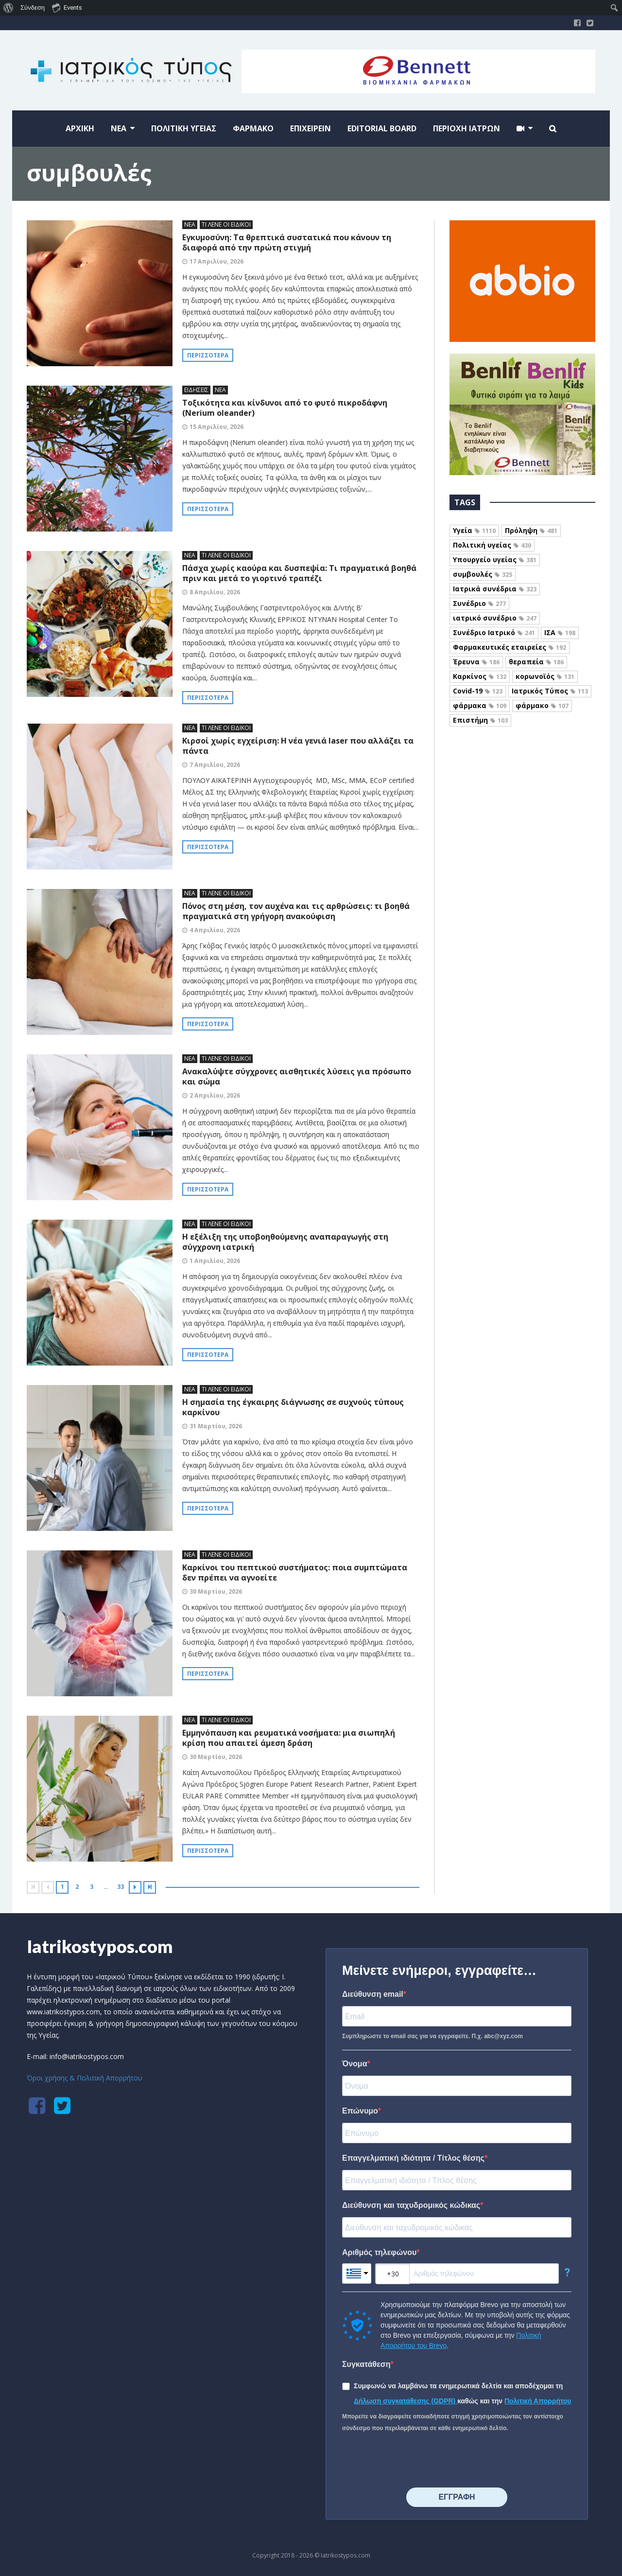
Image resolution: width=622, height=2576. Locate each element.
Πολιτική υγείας (492, 545)
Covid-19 (477, 690)
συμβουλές (482, 574)
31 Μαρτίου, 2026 (216, 1426)
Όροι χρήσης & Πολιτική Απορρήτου (84, 2077)
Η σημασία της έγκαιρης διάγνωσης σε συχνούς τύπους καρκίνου (293, 1407)
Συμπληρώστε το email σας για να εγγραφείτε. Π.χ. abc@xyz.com (432, 2036)
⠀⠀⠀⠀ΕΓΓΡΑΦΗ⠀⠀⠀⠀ (456, 2497)
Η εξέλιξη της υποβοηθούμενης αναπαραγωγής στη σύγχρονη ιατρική (285, 1241)
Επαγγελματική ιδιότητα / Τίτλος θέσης (413, 2158)
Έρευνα (476, 661)
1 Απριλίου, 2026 (215, 1261)
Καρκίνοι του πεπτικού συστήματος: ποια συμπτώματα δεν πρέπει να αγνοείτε (294, 1572)
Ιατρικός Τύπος (550, 690)
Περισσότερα (207, 355)
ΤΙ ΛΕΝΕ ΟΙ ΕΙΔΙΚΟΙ (226, 224)
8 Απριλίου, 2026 (215, 592)
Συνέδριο (479, 603)
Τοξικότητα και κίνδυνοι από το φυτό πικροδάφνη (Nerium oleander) (284, 407)
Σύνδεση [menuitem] (32, 7)
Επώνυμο (360, 2111)
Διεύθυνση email (372, 1994)
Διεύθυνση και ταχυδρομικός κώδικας (411, 2205)
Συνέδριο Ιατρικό (494, 632)
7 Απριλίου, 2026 (215, 765)
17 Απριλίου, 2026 (216, 261)
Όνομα (354, 2064)
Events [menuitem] (67, 7)
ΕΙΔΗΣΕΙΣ (196, 390)
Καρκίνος (479, 676)
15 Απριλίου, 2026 (216, 427)
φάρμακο (542, 705)
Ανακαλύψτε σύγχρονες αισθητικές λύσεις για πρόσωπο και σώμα (296, 1076)
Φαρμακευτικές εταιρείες (509, 647)
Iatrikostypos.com (100, 1946)
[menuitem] (8, 8)
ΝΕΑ (189, 224)
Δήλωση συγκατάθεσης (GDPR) (405, 2401)
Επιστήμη (480, 720)
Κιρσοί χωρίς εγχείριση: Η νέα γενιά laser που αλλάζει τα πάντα (298, 745)
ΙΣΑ (559, 632)
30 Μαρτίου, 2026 (216, 1591)
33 (120, 1887)
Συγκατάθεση (366, 2364)
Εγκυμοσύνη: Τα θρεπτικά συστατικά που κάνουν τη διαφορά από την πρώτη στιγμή (286, 242)
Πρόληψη (531, 530)
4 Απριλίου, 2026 (215, 930)
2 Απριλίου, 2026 (215, 1095)
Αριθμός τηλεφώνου (379, 2252)
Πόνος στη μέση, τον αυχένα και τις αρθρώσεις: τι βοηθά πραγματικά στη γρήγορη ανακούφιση (296, 911)
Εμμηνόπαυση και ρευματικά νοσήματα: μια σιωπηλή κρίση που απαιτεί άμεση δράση (288, 1737)
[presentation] (416, 2461)
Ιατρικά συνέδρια (494, 588)
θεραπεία (536, 661)
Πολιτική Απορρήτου (537, 2401)
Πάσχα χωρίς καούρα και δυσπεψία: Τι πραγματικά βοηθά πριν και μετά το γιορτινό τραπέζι (299, 573)
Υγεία (474, 530)
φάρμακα (479, 705)
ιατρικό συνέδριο (494, 617)
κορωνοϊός (545, 676)
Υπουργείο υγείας (494, 559)
